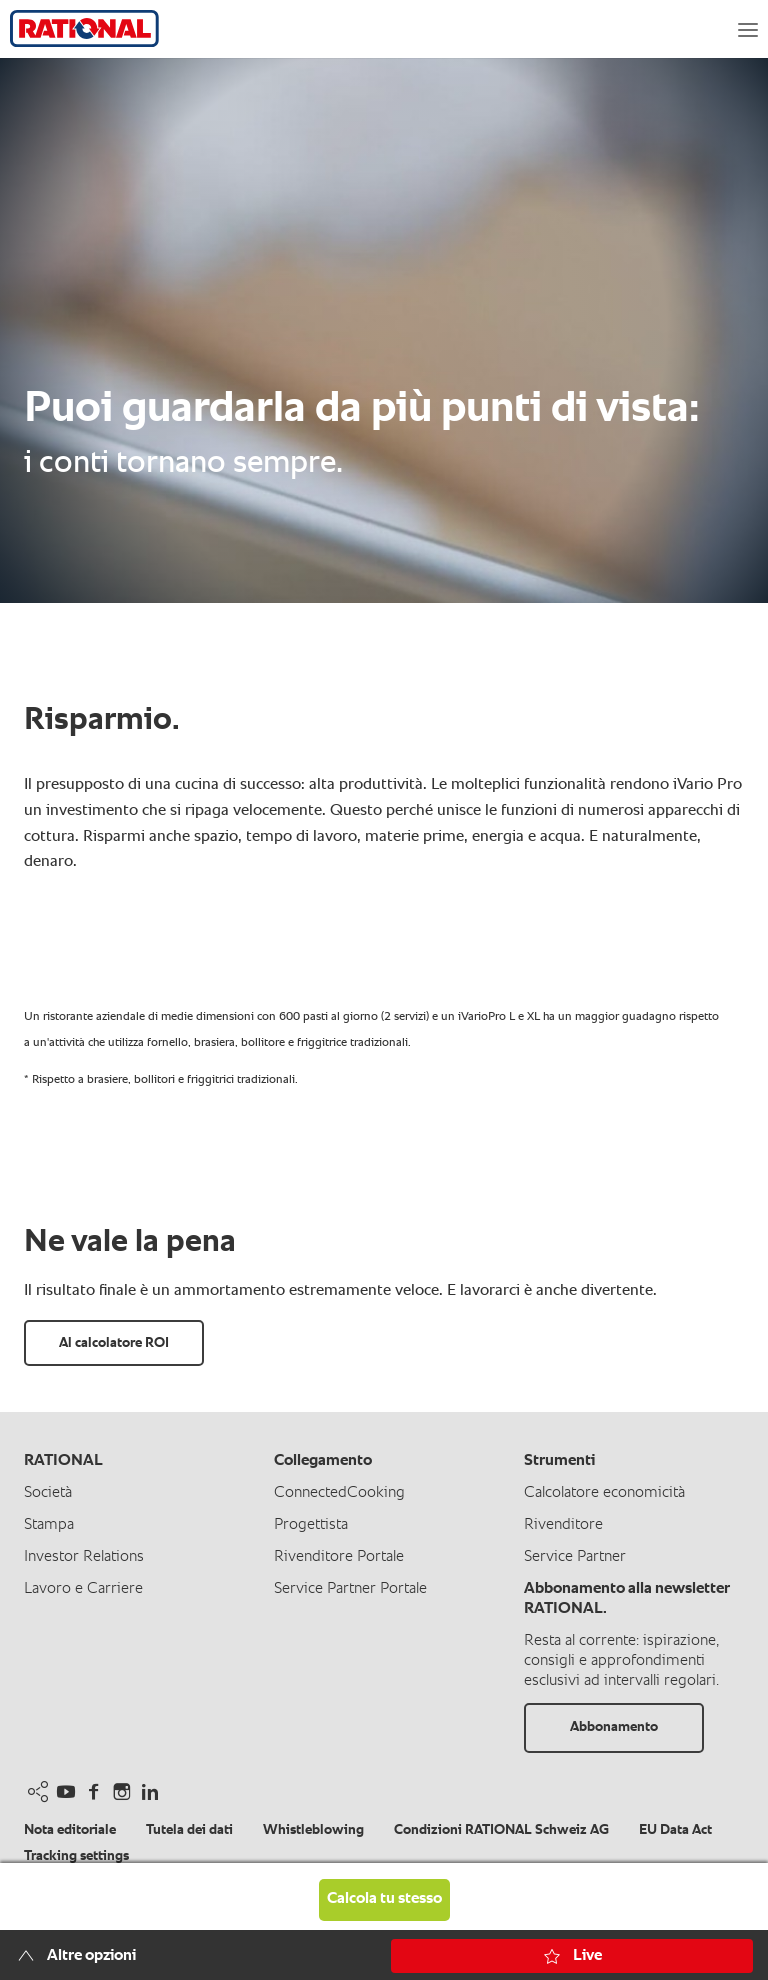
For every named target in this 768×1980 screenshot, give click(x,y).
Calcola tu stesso (384, 1899)
